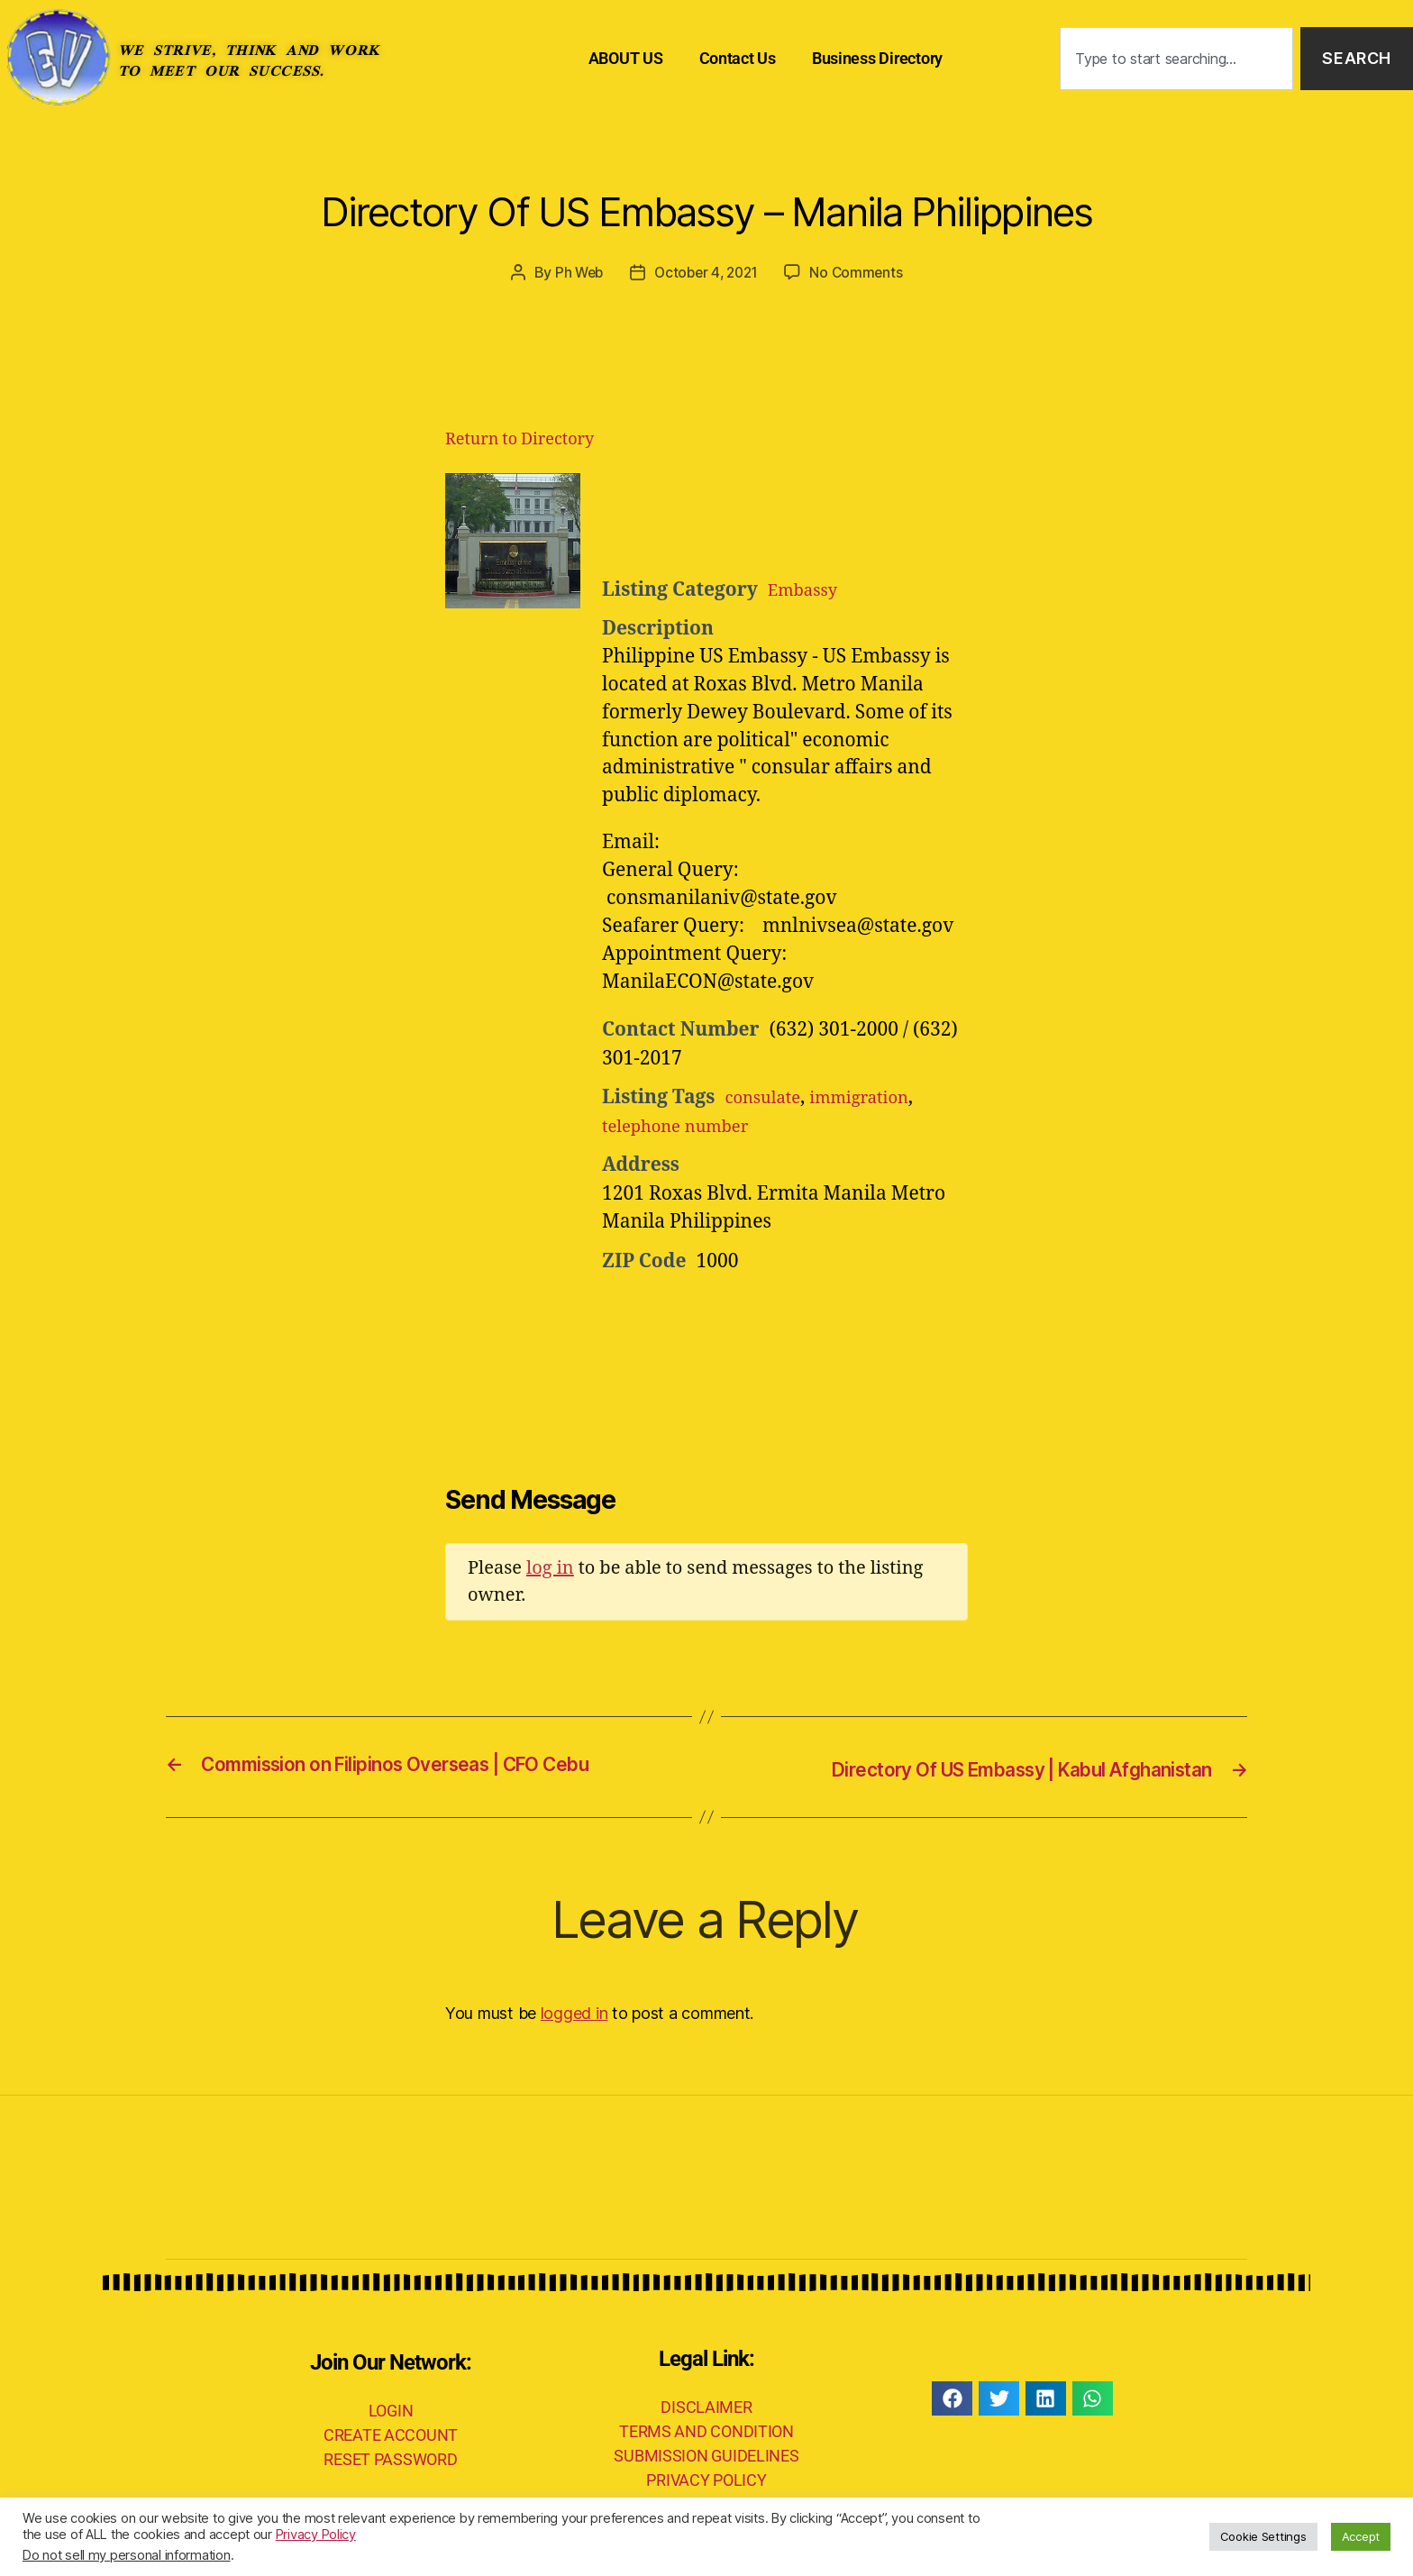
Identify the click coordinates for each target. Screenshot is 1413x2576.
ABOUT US (625, 58)
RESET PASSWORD (390, 2458)
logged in (574, 2011)
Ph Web (574, 272)
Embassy (807, 589)
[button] (952, 2397)
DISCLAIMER (706, 2405)
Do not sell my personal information (127, 2555)
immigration (877, 1097)
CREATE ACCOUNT (391, 2434)
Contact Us (737, 58)
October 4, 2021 (706, 272)
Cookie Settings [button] (1263, 2536)
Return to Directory (519, 439)
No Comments (861, 272)
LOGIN (391, 2409)
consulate (768, 1097)
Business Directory (877, 58)
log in (550, 1568)
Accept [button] (1361, 2536)
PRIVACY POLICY (706, 2478)
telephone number (685, 1126)
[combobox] (1176, 59)
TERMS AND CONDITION (706, 2429)
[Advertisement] (823, 518)
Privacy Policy (316, 2534)
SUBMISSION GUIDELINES (706, 2453)
